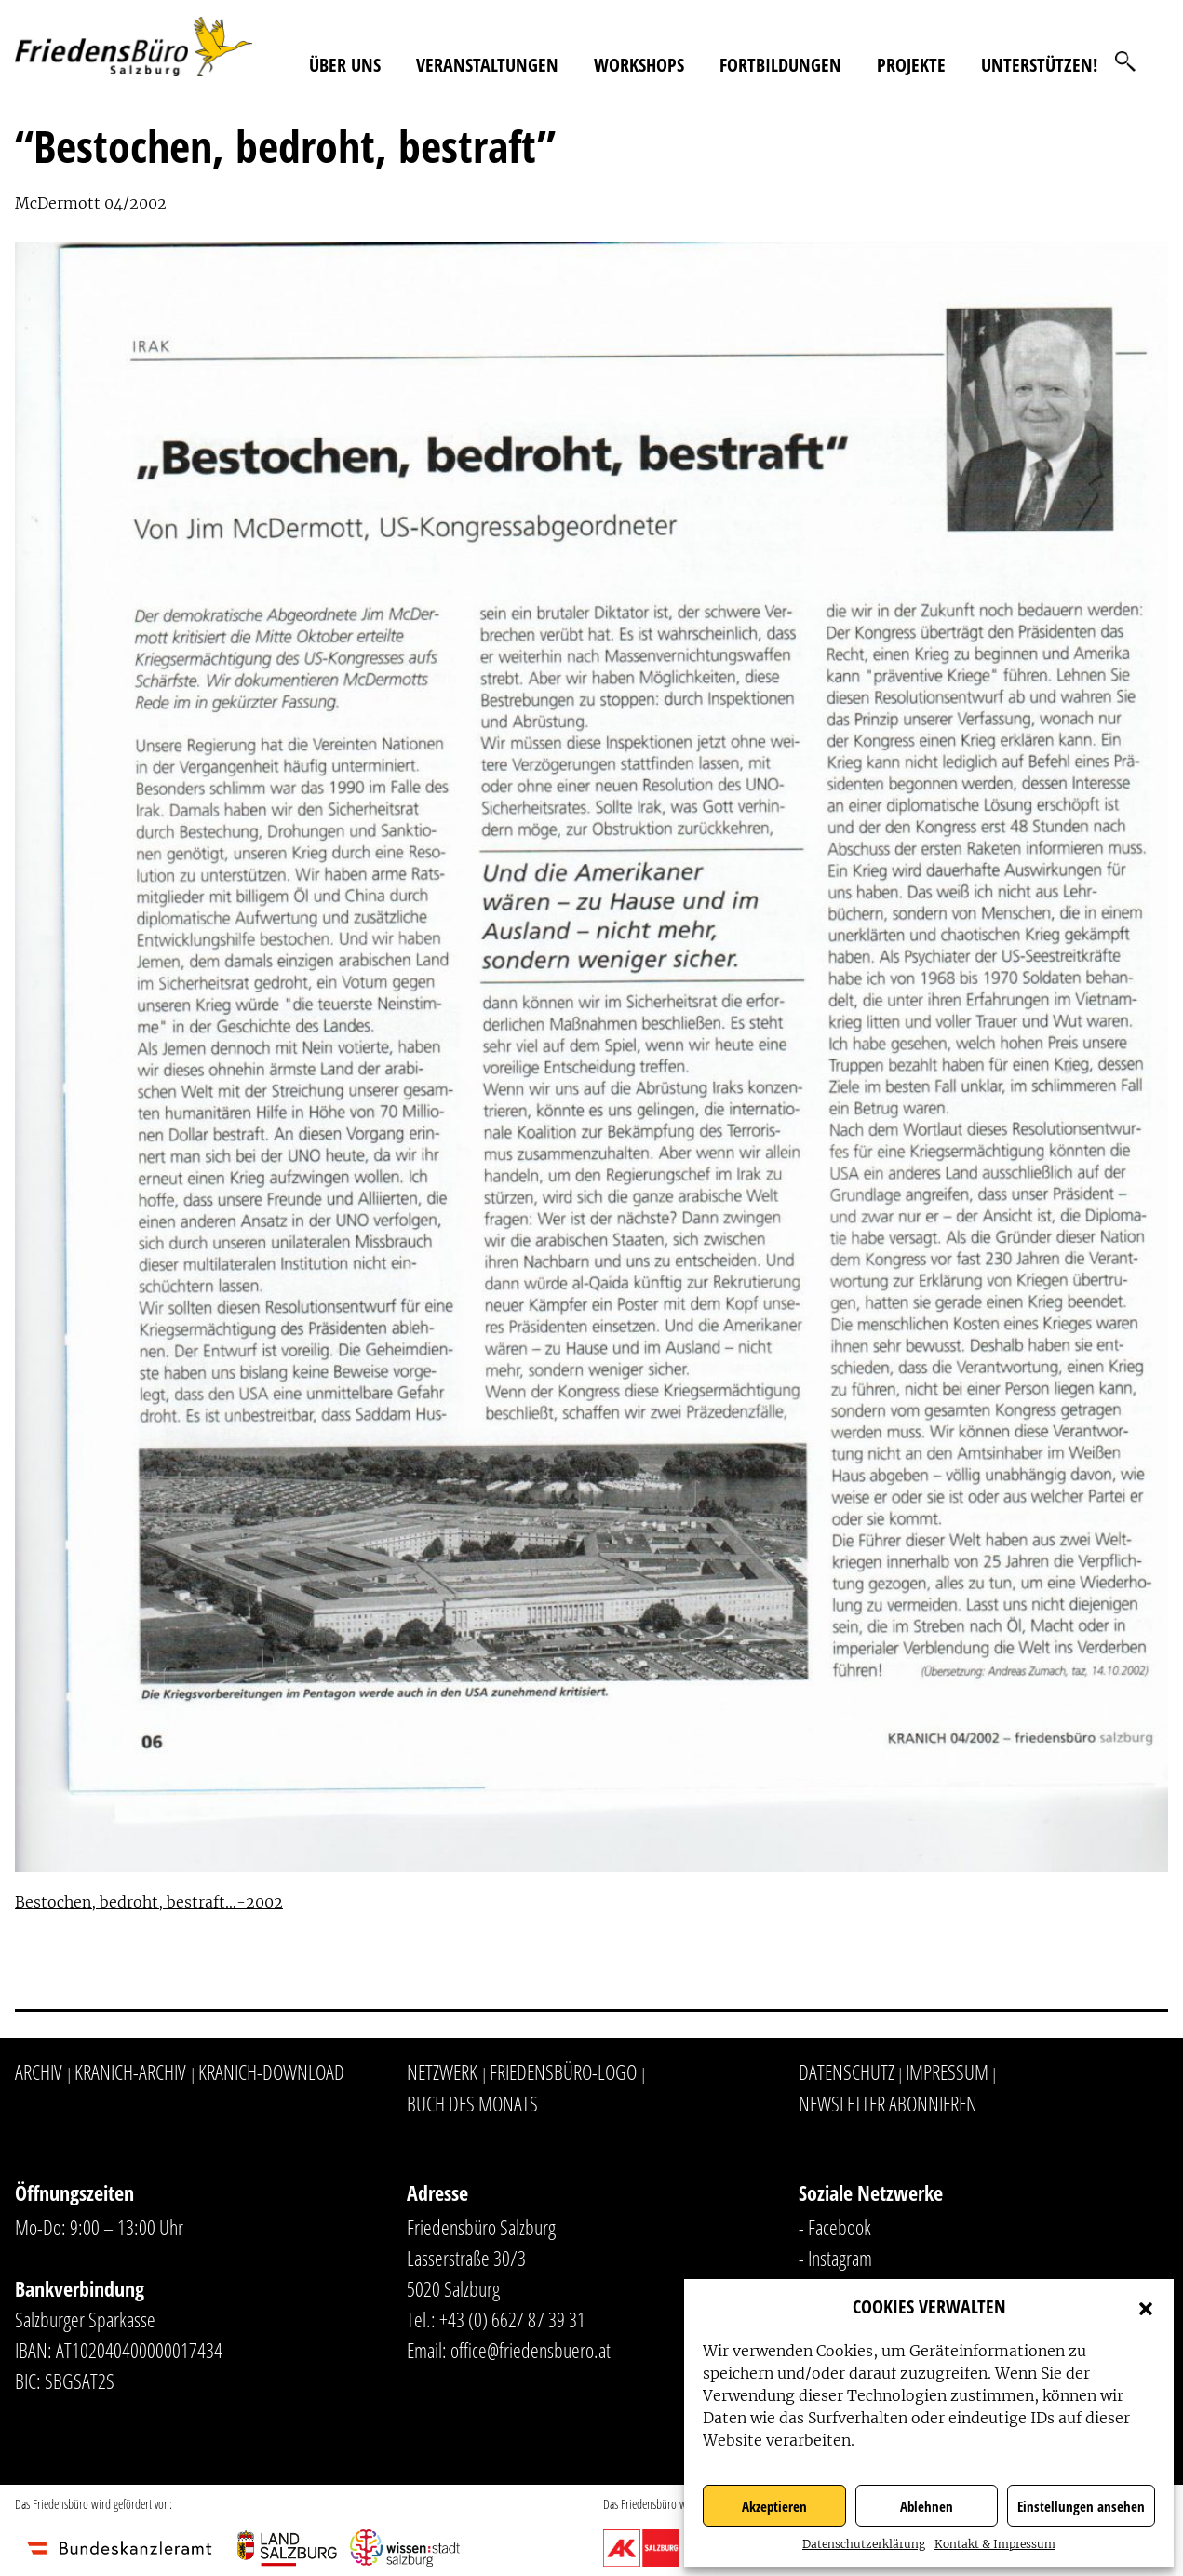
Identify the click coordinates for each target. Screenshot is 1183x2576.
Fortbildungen (780, 64)
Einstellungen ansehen (1081, 2506)
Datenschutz (846, 2071)
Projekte (911, 64)
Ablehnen (926, 2506)
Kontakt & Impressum (994, 2544)
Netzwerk (442, 2071)
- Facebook (835, 2227)
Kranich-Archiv (130, 2071)
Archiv (38, 2071)
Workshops (639, 64)
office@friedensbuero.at (530, 2350)
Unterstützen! (1039, 64)
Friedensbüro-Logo (563, 2071)
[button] (1145, 2307)
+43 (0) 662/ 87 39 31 (512, 2319)
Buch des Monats (472, 2103)
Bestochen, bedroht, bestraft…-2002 (149, 1902)
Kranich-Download (271, 2071)
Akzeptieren (774, 2506)
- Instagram (835, 2258)
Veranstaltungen (487, 64)
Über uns (345, 64)
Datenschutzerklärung (863, 2544)
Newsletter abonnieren (888, 2103)
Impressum (947, 2071)
